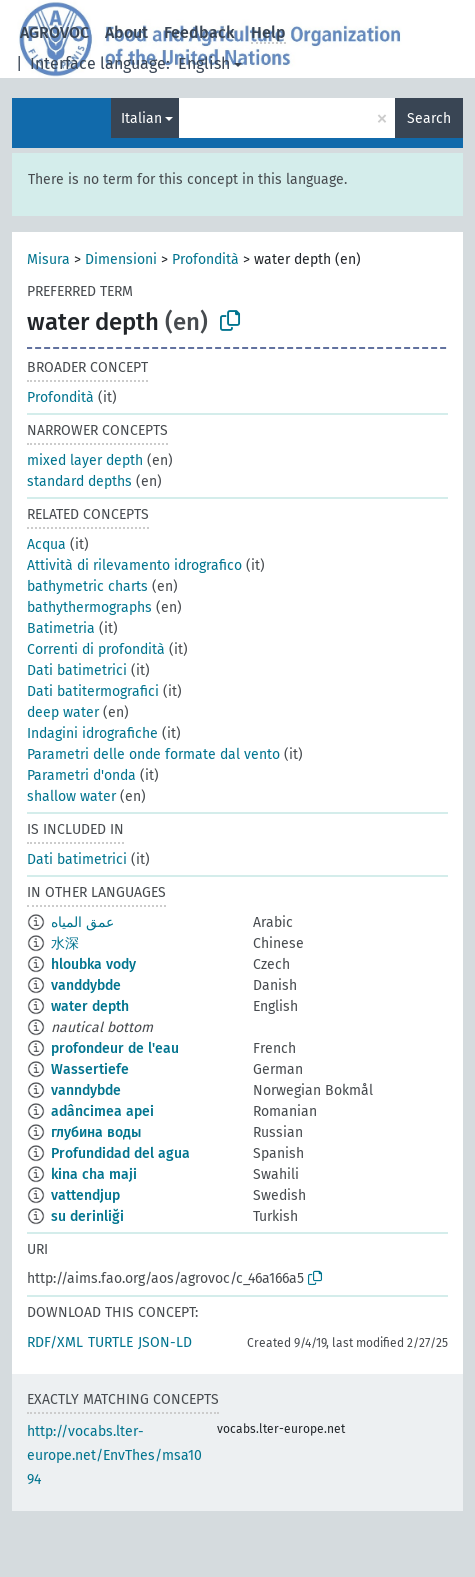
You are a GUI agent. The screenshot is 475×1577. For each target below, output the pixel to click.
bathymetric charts (87, 586)
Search (429, 118)
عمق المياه (82, 922)
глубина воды (96, 1132)
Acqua (46, 544)
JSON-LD (165, 1342)
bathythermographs (89, 607)
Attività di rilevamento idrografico (134, 565)
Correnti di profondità (96, 649)
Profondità (205, 259)
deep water (63, 712)
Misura (48, 259)
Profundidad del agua (120, 1153)
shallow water (71, 796)
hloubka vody (93, 964)
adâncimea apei (102, 1111)
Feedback (199, 32)
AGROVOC (54, 32)
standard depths (79, 481)
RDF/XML (55, 1342)
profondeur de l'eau (115, 1048)
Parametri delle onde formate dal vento (153, 754)
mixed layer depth (85, 460)
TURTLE (110, 1342)
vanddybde (86, 985)
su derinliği (87, 1216)
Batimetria (61, 628)
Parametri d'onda (81, 775)
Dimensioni (121, 259)
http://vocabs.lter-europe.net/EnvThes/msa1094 (114, 1455)
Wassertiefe (90, 1069)
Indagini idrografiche (92, 733)
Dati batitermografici (93, 691)
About (126, 32)
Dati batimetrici (77, 670)
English (204, 63)
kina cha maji (94, 1174)
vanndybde (86, 1090)
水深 (65, 943)
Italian (141, 118)
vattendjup (85, 1195)
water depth (90, 1006)
